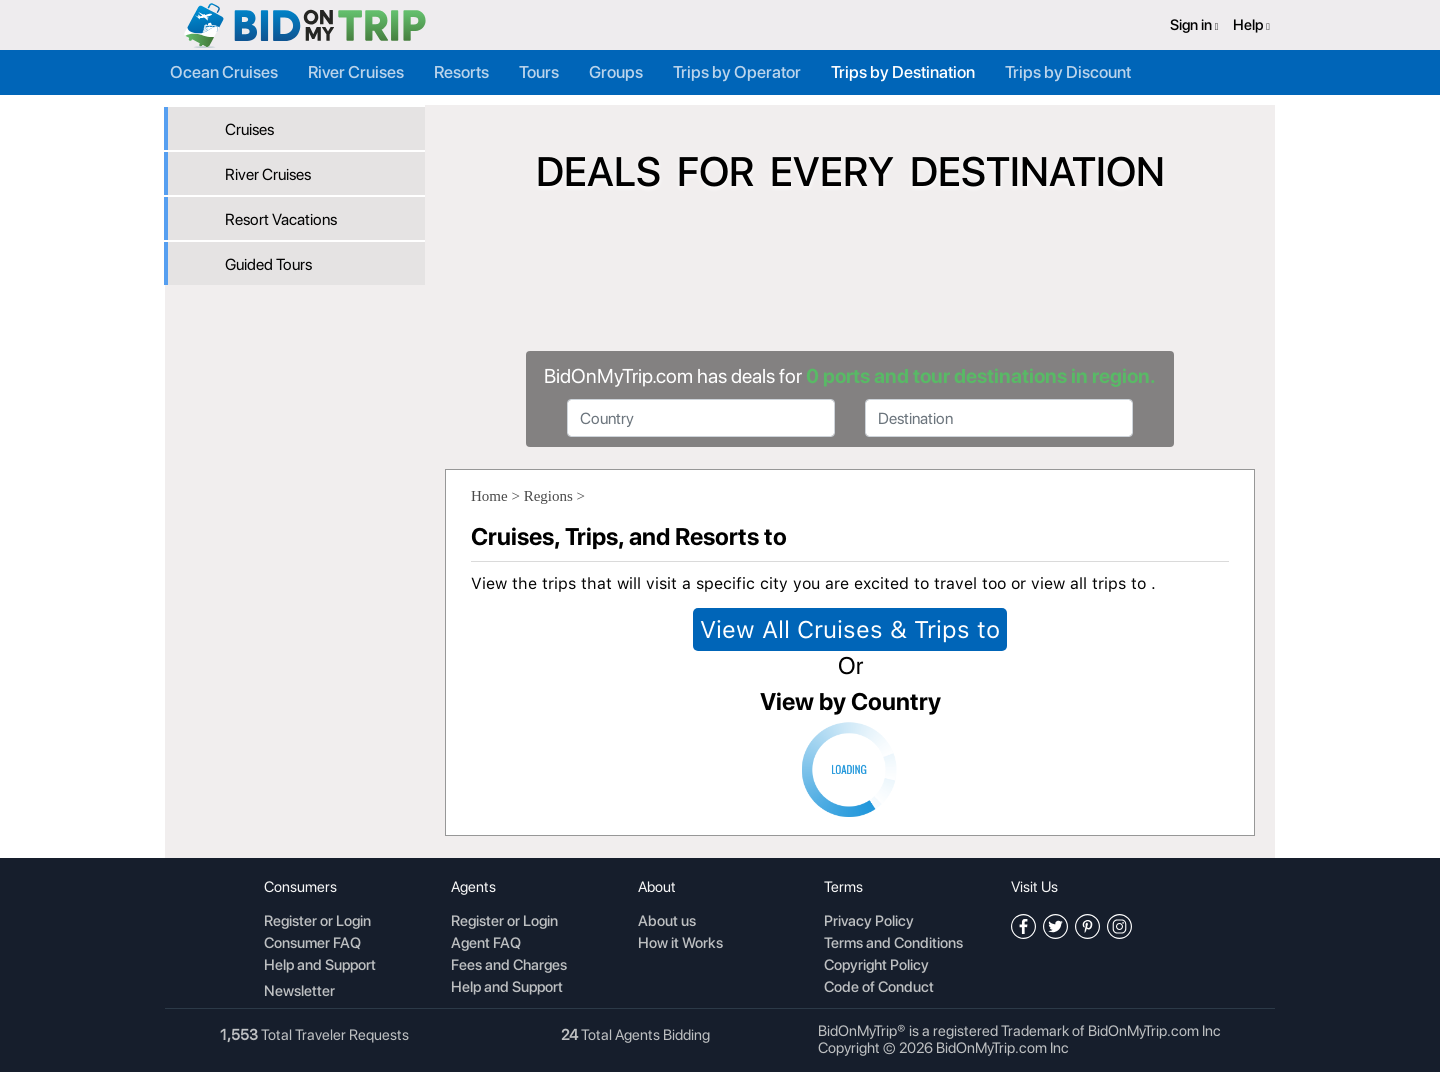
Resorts (461, 72)
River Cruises (356, 72)
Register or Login (317, 922)
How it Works (680, 944)
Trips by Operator (737, 72)
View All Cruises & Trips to (850, 629)
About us (667, 922)
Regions (548, 496)
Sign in (1194, 25)
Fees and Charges (509, 966)
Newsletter (299, 991)
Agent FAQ (486, 944)
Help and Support (320, 966)
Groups (616, 72)
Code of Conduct (879, 988)
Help (1251, 25)
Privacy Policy (869, 922)
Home (489, 496)
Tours (539, 72)
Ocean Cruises (224, 72)
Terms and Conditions (893, 944)
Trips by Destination (903, 72)
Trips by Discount (1068, 72)
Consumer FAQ (312, 944)
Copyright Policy (876, 966)
